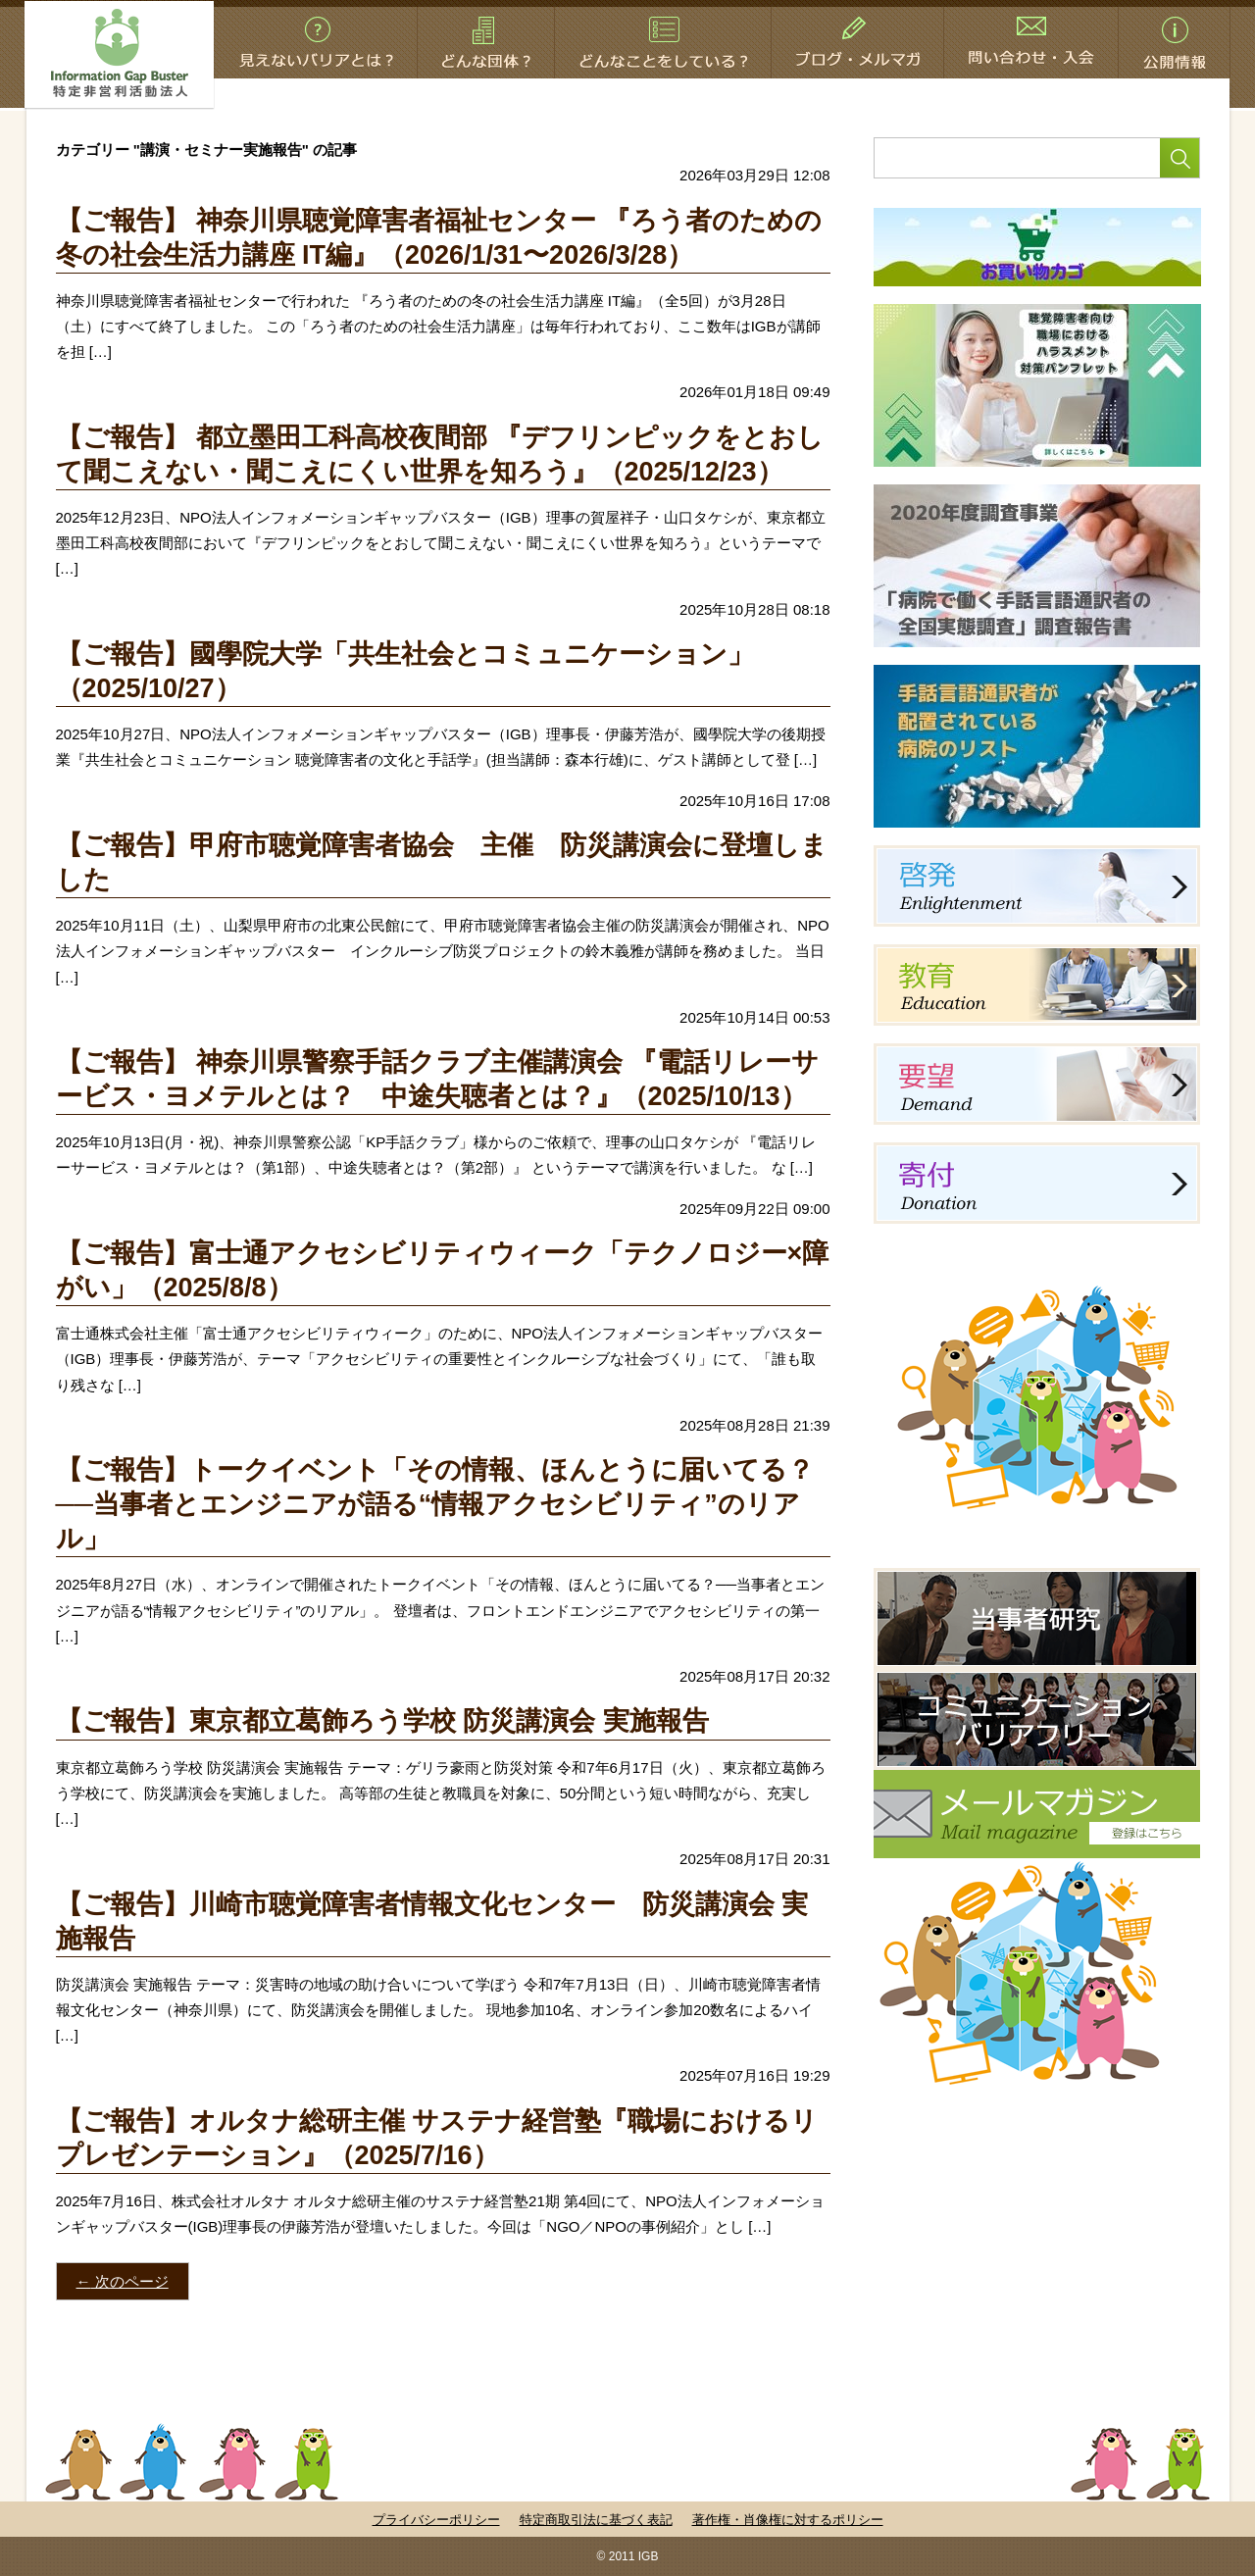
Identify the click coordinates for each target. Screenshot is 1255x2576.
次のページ (122, 2281)
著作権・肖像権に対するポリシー (787, 2519)
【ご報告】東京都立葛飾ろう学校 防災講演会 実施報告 (382, 1721)
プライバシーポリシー (436, 2519)
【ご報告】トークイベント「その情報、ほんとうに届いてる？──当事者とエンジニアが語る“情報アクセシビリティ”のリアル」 (435, 1504)
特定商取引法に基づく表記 (596, 2519)
